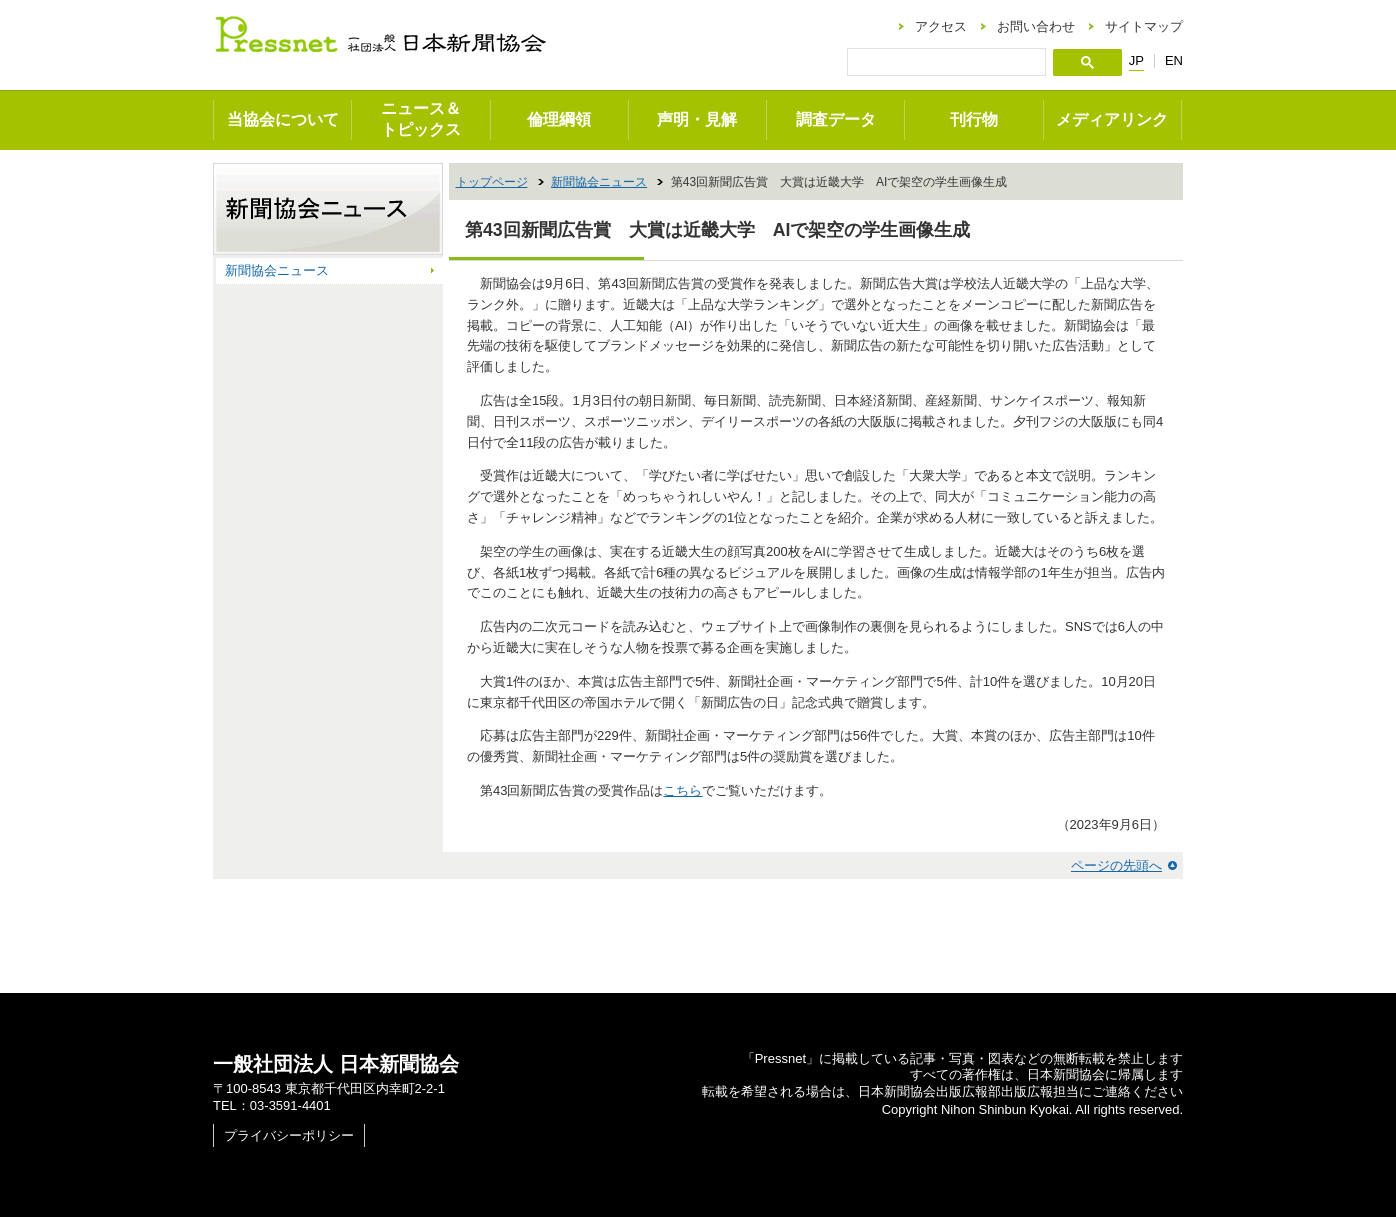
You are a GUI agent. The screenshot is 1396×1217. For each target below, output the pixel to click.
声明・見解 (697, 119)
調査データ (836, 119)
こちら (682, 790)
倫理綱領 (559, 119)
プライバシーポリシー (289, 1135)
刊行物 (974, 119)
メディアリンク (1112, 119)
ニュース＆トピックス (421, 119)
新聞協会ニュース (599, 182)
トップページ (492, 182)
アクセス (941, 26)
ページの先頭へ (1116, 865)
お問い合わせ (1036, 26)
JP (1136, 61)
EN (1174, 60)
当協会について (283, 119)
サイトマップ (1144, 26)
